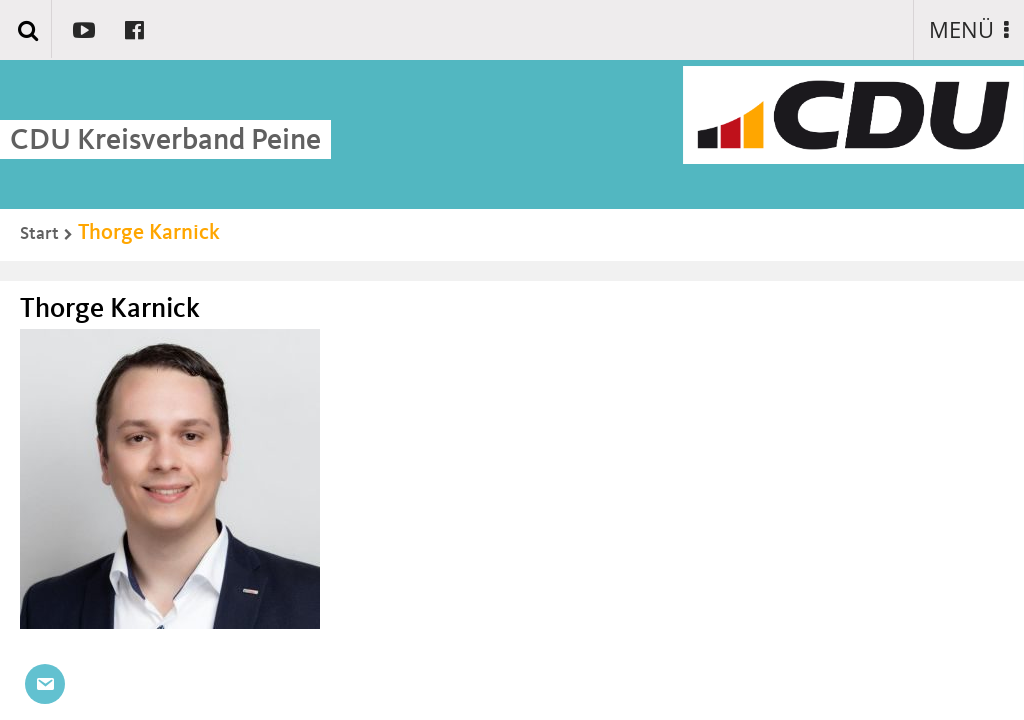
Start (39, 234)
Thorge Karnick (149, 233)
